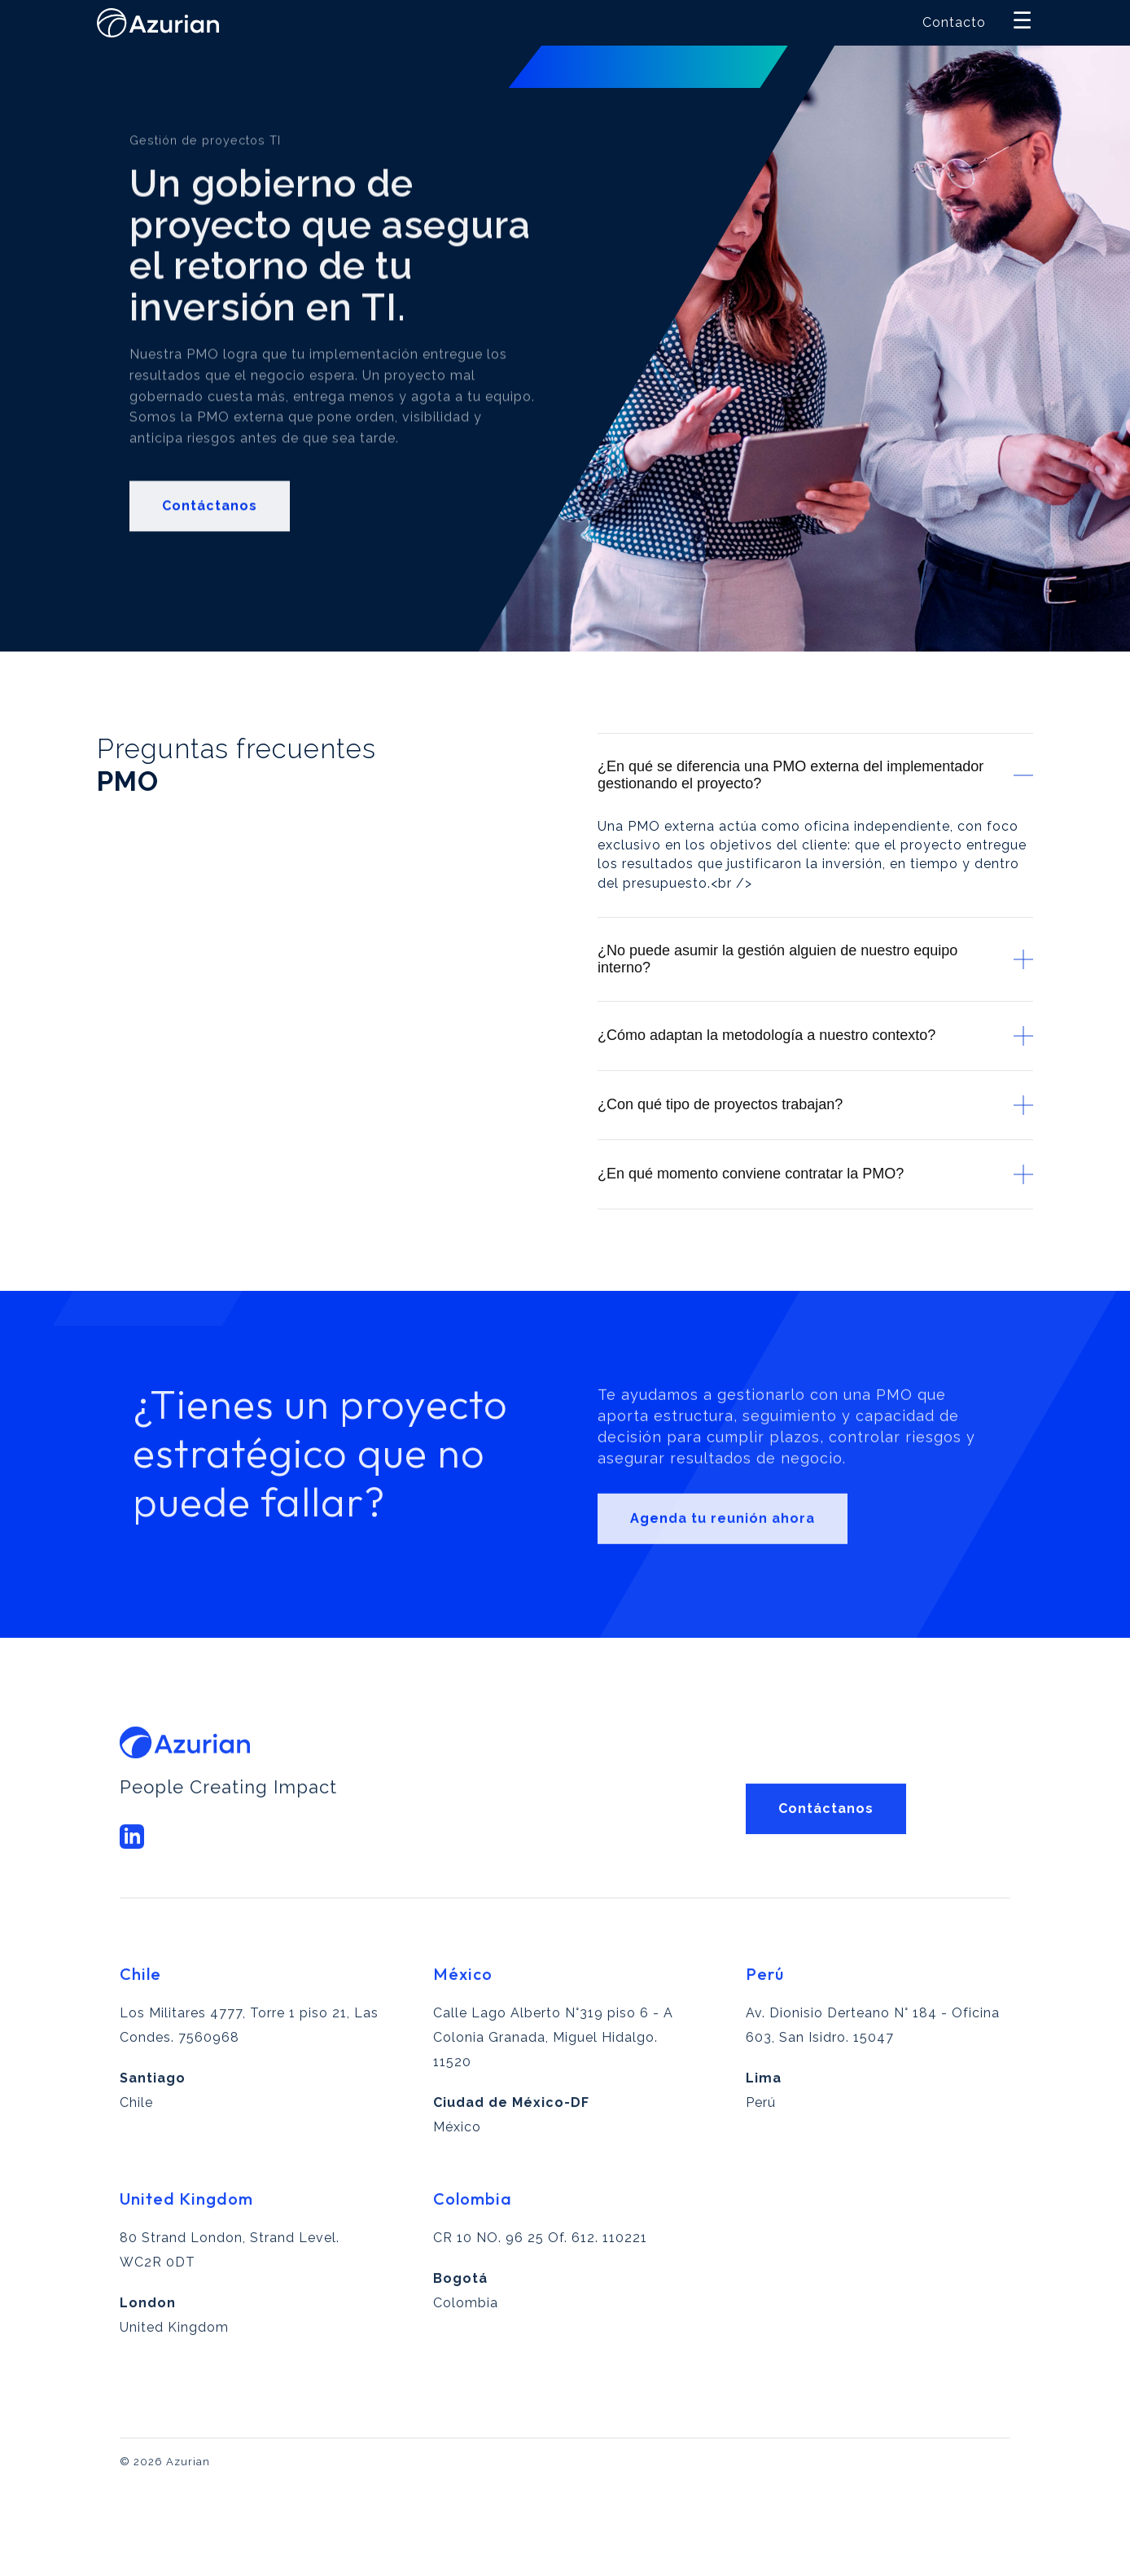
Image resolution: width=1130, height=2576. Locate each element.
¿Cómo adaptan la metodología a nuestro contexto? (815, 1036)
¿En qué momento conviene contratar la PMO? (815, 1174)
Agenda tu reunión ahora (722, 1570)
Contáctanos (209, 539)
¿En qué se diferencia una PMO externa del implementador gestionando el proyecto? (815, 775)
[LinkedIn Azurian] (132, 1877)
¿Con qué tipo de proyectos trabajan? (815, 1105)
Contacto (954, 22)
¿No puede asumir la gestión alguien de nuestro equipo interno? (815, 959)
